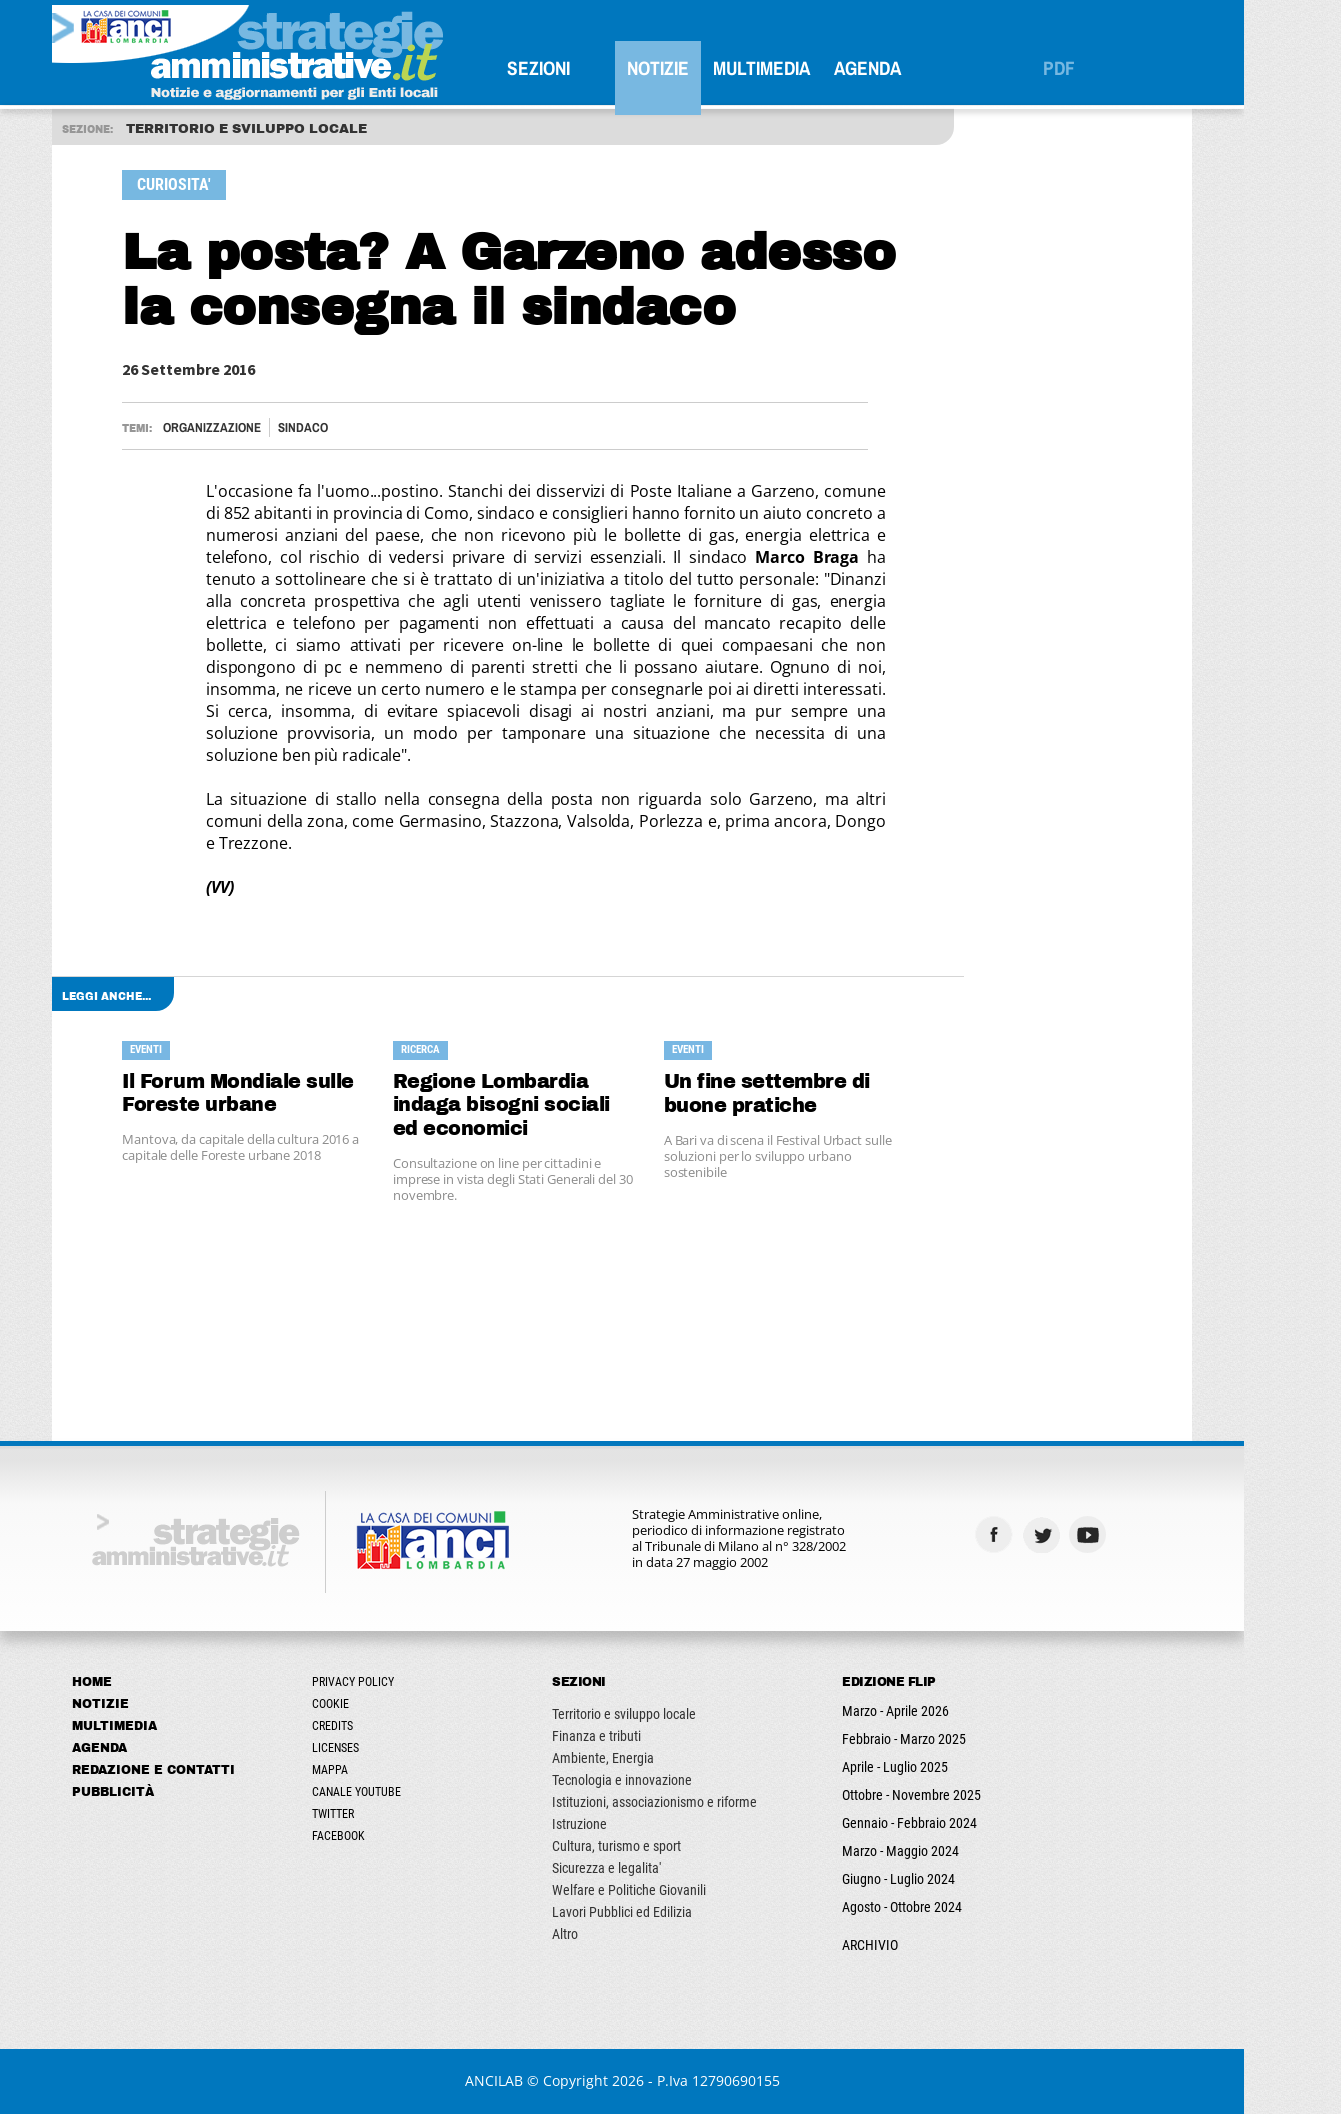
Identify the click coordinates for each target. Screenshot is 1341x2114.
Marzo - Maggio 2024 (949, 1851)
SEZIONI (587, 68)
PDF (1108, 68)
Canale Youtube (405, 1792)
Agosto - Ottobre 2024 (951, 1907)
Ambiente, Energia (652, 1758)
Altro (614, 1934)
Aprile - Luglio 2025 (944, 1767)
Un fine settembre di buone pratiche (815, 1093)
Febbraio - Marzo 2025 (953, 1739)
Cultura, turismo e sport (665, 1846)
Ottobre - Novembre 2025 (960, 1795)
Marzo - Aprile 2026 (944, 1711)
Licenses (384, 1748)
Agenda (916, 68)
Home (141, 1682)
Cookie (379, 1704)
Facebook (387, 1836)
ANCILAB (542, 2080)
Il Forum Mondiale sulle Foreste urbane (287, 1093)
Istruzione (628, 1824)
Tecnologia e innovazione (671, 1780)
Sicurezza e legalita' (655, 1868)
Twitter (382, 1814)
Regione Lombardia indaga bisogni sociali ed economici (549, 1105)
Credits (381, 1726)
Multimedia (810, 68)
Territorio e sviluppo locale (673, 1714)
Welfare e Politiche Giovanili (678, 1890)
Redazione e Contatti (202, 1770)
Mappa (379, 1770)
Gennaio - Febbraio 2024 (958, 1823)
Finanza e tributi (645, 1736)
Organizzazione (261, 427)
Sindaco (352, 427)
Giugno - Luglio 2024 (947, 1879)
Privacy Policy (402, 1682)
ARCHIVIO (919, 1945)
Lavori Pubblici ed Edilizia (671, 1912)
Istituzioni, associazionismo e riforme (703, 1802)
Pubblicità (162, 1792)
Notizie (707, 68)
